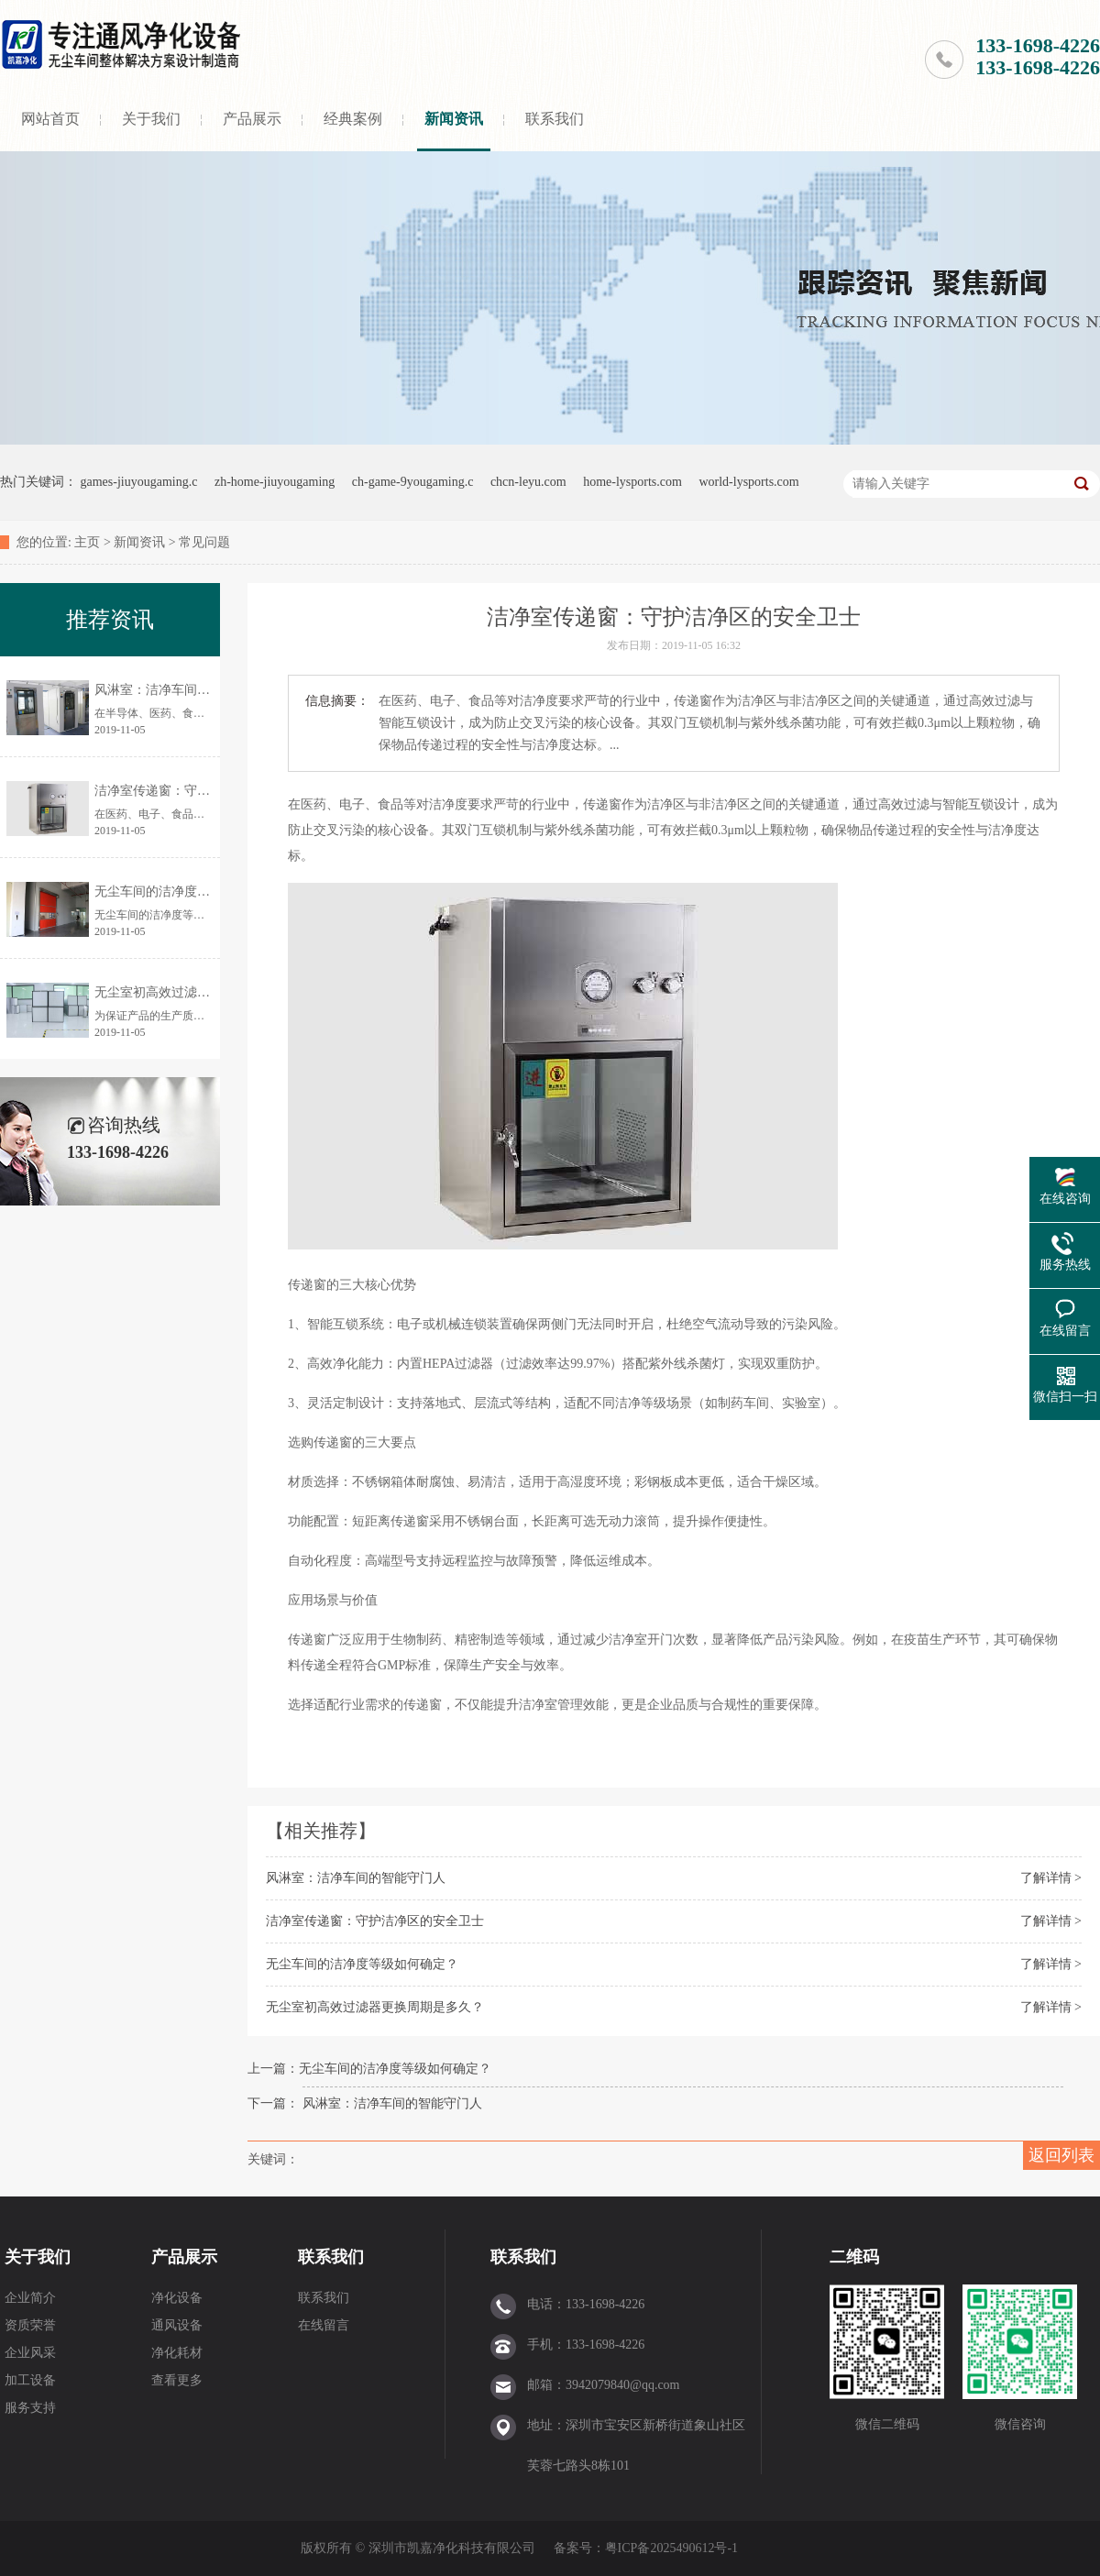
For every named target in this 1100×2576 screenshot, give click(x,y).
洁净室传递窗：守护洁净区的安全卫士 (375, 1921)
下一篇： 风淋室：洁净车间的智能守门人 (365, 2103)
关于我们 (151, 119)
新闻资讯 (453, 119)
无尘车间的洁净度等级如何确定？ (362, 1964)
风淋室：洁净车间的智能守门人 (356, 1878)
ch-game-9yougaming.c (413, 482)
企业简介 (30, 2298)
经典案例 (353, 119)
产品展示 (252, 119)
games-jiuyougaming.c (139, 482)
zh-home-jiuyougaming (274, 482)
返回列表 (1061, 2155)
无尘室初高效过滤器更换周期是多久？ (375, 2007)
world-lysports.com (748, 482)
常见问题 (204, 542)
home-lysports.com (632, 482)
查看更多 (177, 2380)
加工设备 (30, 2380)
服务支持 (30, 2408)
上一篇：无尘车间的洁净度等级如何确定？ (369, 2068)
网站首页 (50, 119)
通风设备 (177, 2325)
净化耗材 (177, 2353)
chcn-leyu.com (528, 482)
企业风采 (30, 2353)
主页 (87, 542)
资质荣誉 (30, 2325)
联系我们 (554, 119)
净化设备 (177, 2298)
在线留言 (323, 2325)
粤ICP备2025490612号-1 (671, 2548)
